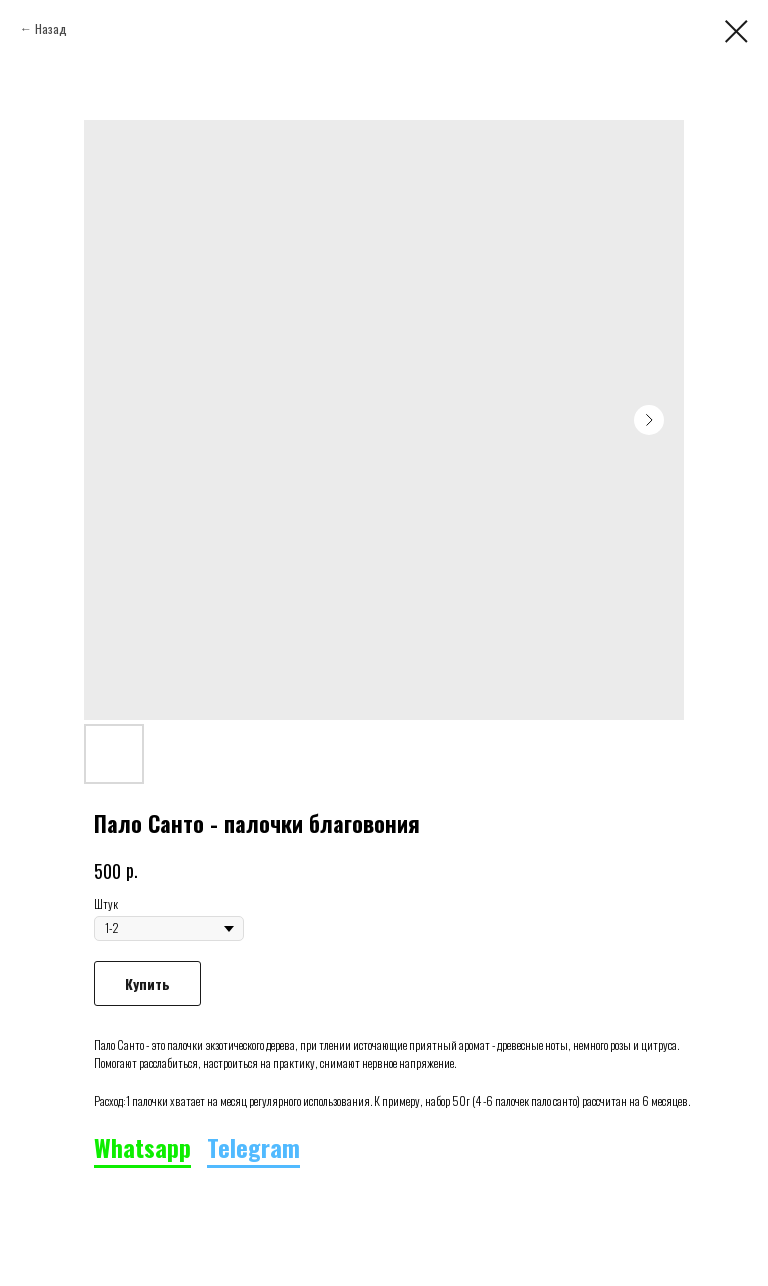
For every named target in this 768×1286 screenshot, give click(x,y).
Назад (51, 28)
